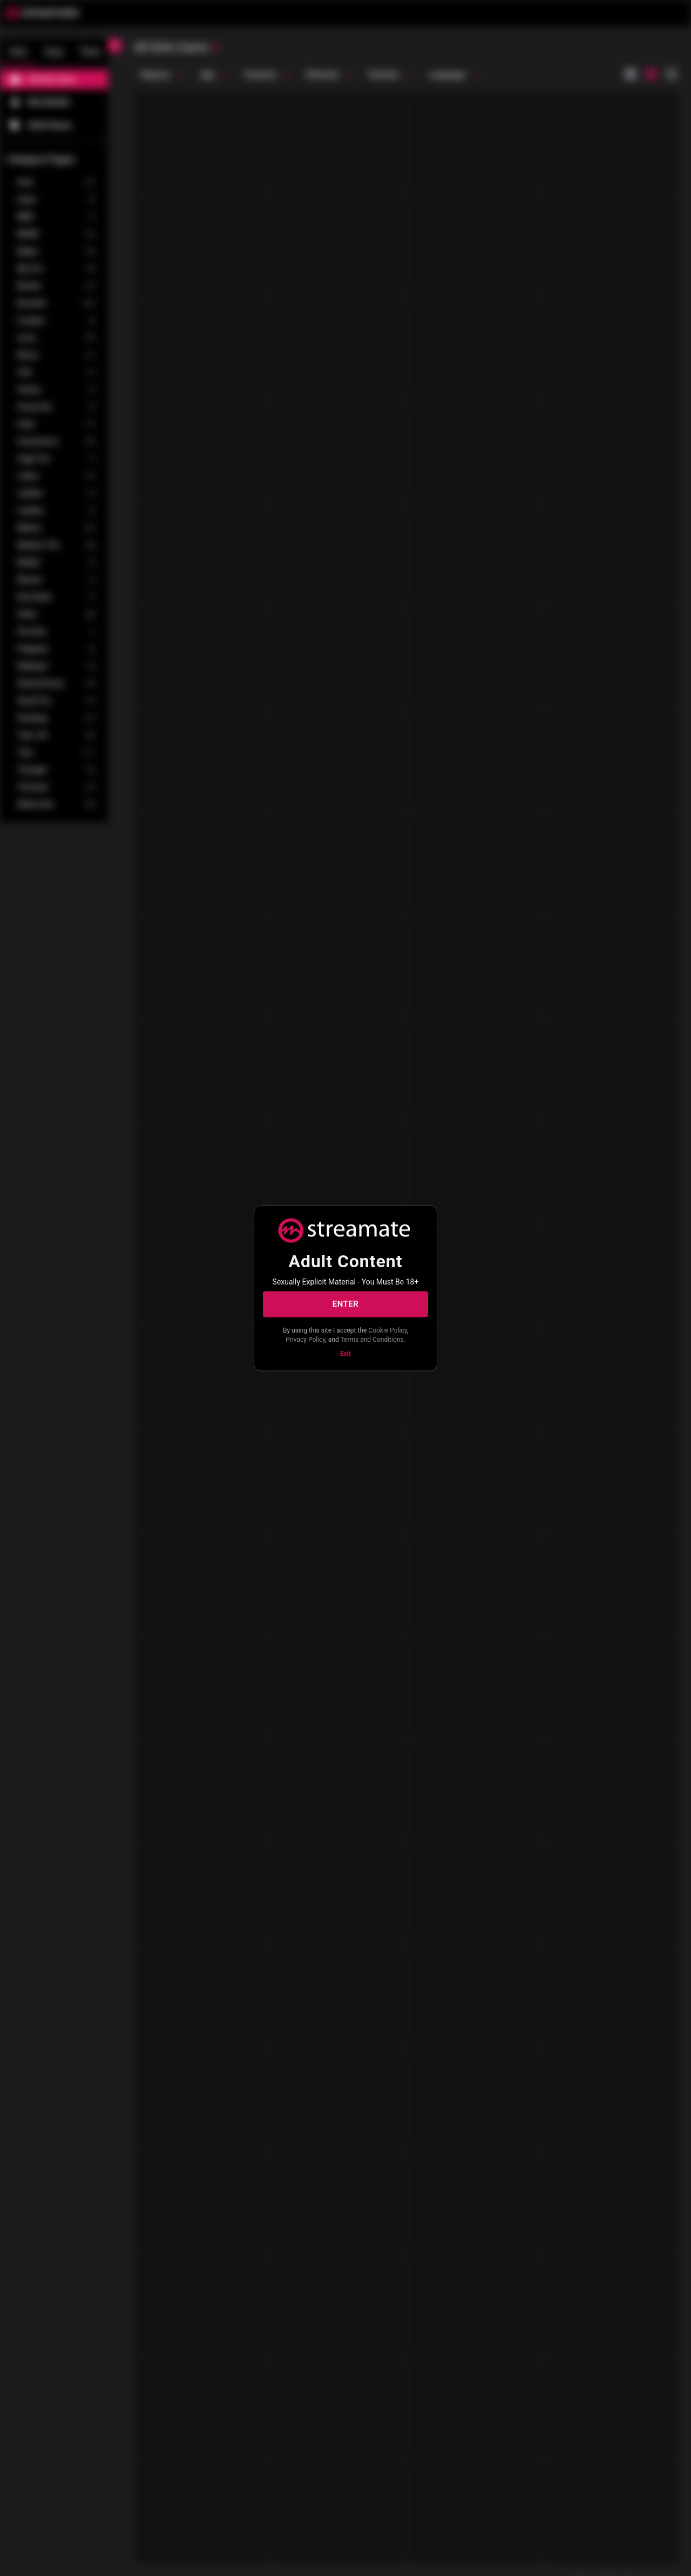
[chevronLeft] (114, 45)
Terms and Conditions (372, 1339)
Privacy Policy (305, 1339)
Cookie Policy (387, 1330)
